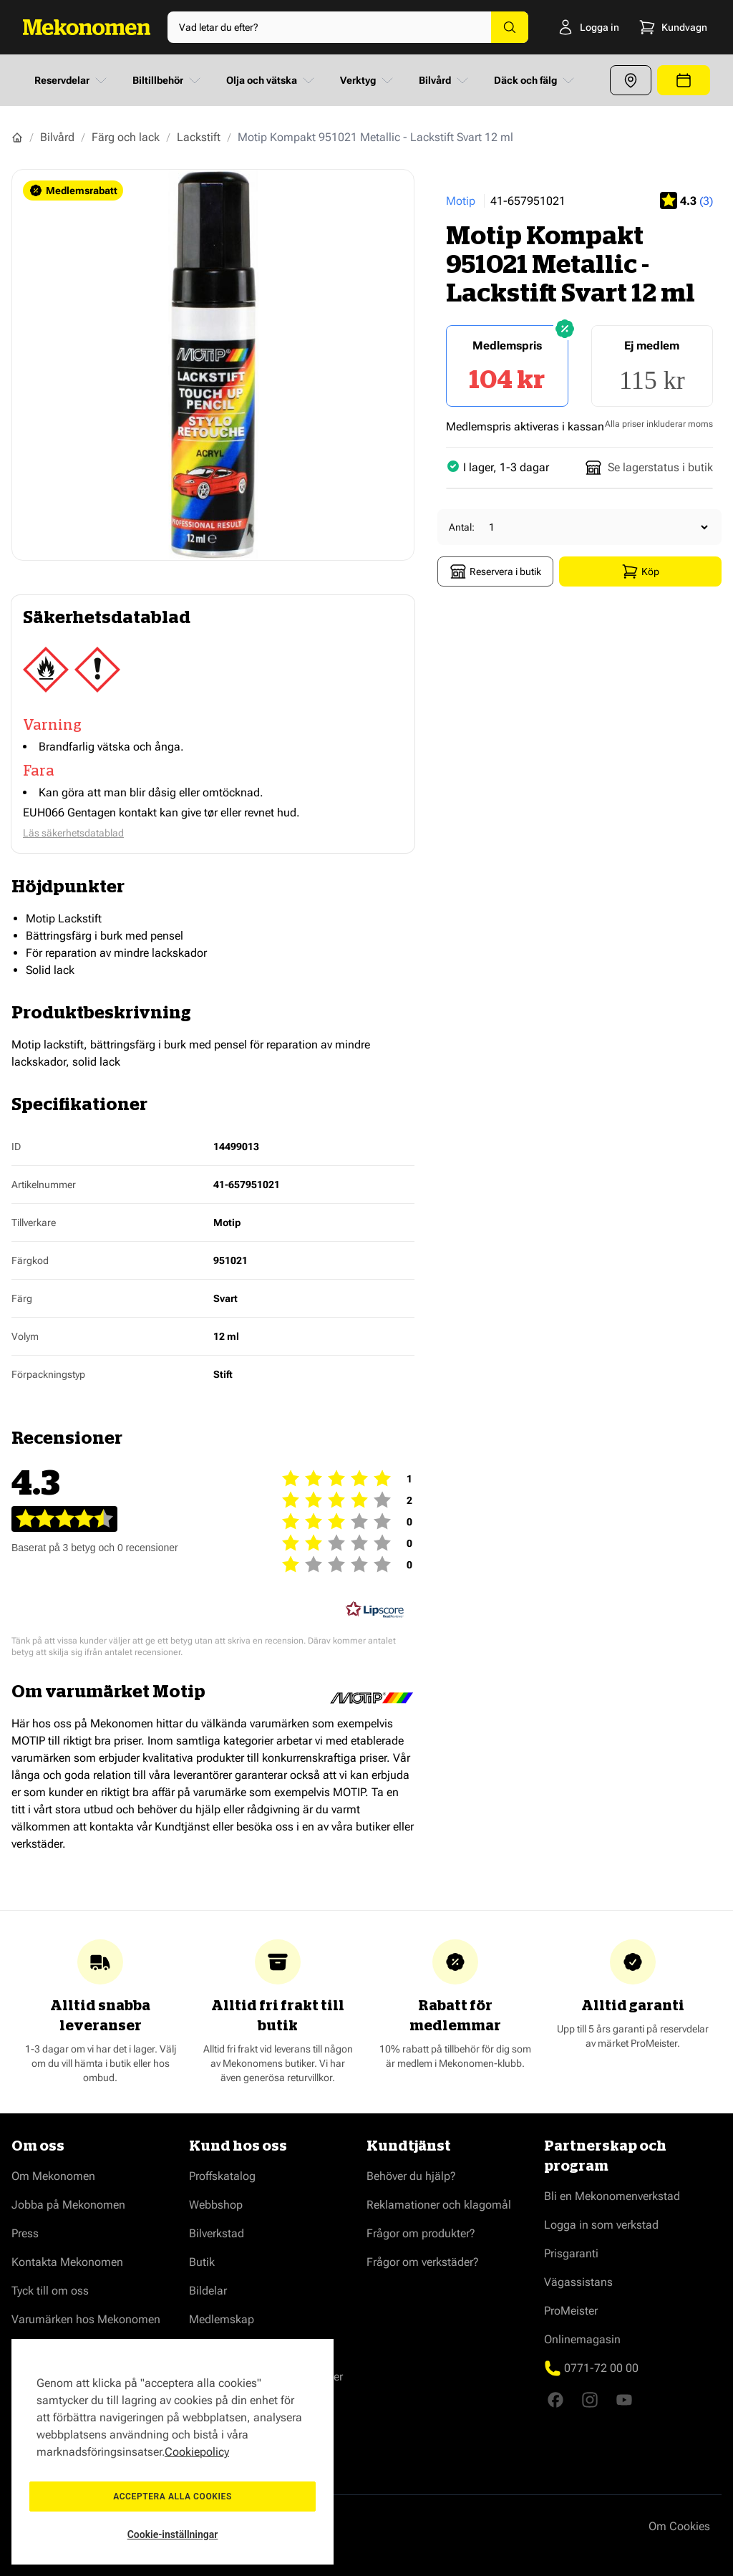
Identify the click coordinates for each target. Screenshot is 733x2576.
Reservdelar (72, 80)
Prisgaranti (571, 2253)
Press (25, 2233)
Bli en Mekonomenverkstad (612, 2196)
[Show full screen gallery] (212, 365)
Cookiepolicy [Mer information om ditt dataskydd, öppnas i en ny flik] (197, 2452)
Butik (202, 2262)
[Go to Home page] (86, 27)
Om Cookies (679, 2526)
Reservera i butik (495, 571)
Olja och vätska (271, 80)
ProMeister (571, 2310)
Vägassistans (578, 2282)
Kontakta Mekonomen (67, 2262)
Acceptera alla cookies (172, 2496)
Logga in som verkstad (601, 2225)
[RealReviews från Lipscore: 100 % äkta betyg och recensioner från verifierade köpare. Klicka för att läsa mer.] (375, 1610)
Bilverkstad (216, 2233)
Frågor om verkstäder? (422, 2262)
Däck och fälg (535, 80)
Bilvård (445, 80)
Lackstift (198, 137)
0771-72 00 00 (601, 2368)
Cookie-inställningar (172, 2534)
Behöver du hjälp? (411, 2176)
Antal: (462, 527)
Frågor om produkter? (420, 2233)
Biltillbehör (167, 80)
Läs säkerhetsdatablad (73, 833)
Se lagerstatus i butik (649, 467)
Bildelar (208, 2290)
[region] (172, 2452)
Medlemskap (221, 2319)
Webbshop (216, 2204)
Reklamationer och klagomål (438, 2204)
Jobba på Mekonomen (68, 2204)
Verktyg (368, 80)
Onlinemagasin (582, 2339)
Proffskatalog (222, 2176)
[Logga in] (570, 27)
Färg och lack (126, 137)
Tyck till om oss (50, 2290)
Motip (460, 201)
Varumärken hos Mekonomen (85, 2319)
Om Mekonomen (53, 2176)
